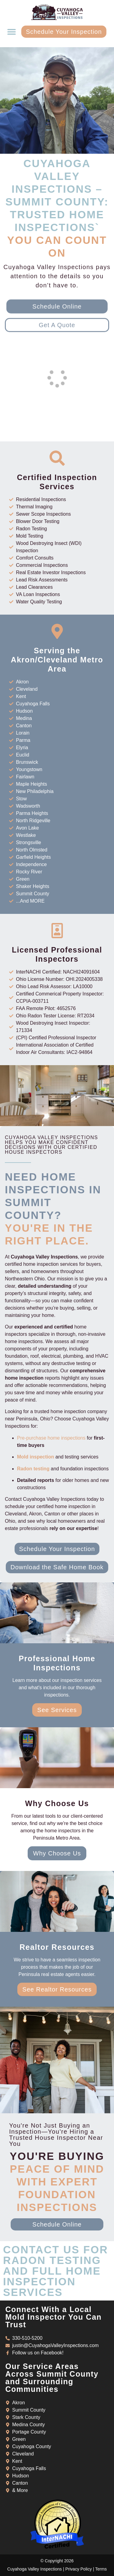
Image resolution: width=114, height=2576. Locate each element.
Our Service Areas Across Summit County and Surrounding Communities (51, 2377)
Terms (101, 2569)
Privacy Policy (78, 2569)
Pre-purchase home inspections (51, 1438)
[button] (11, 32)
